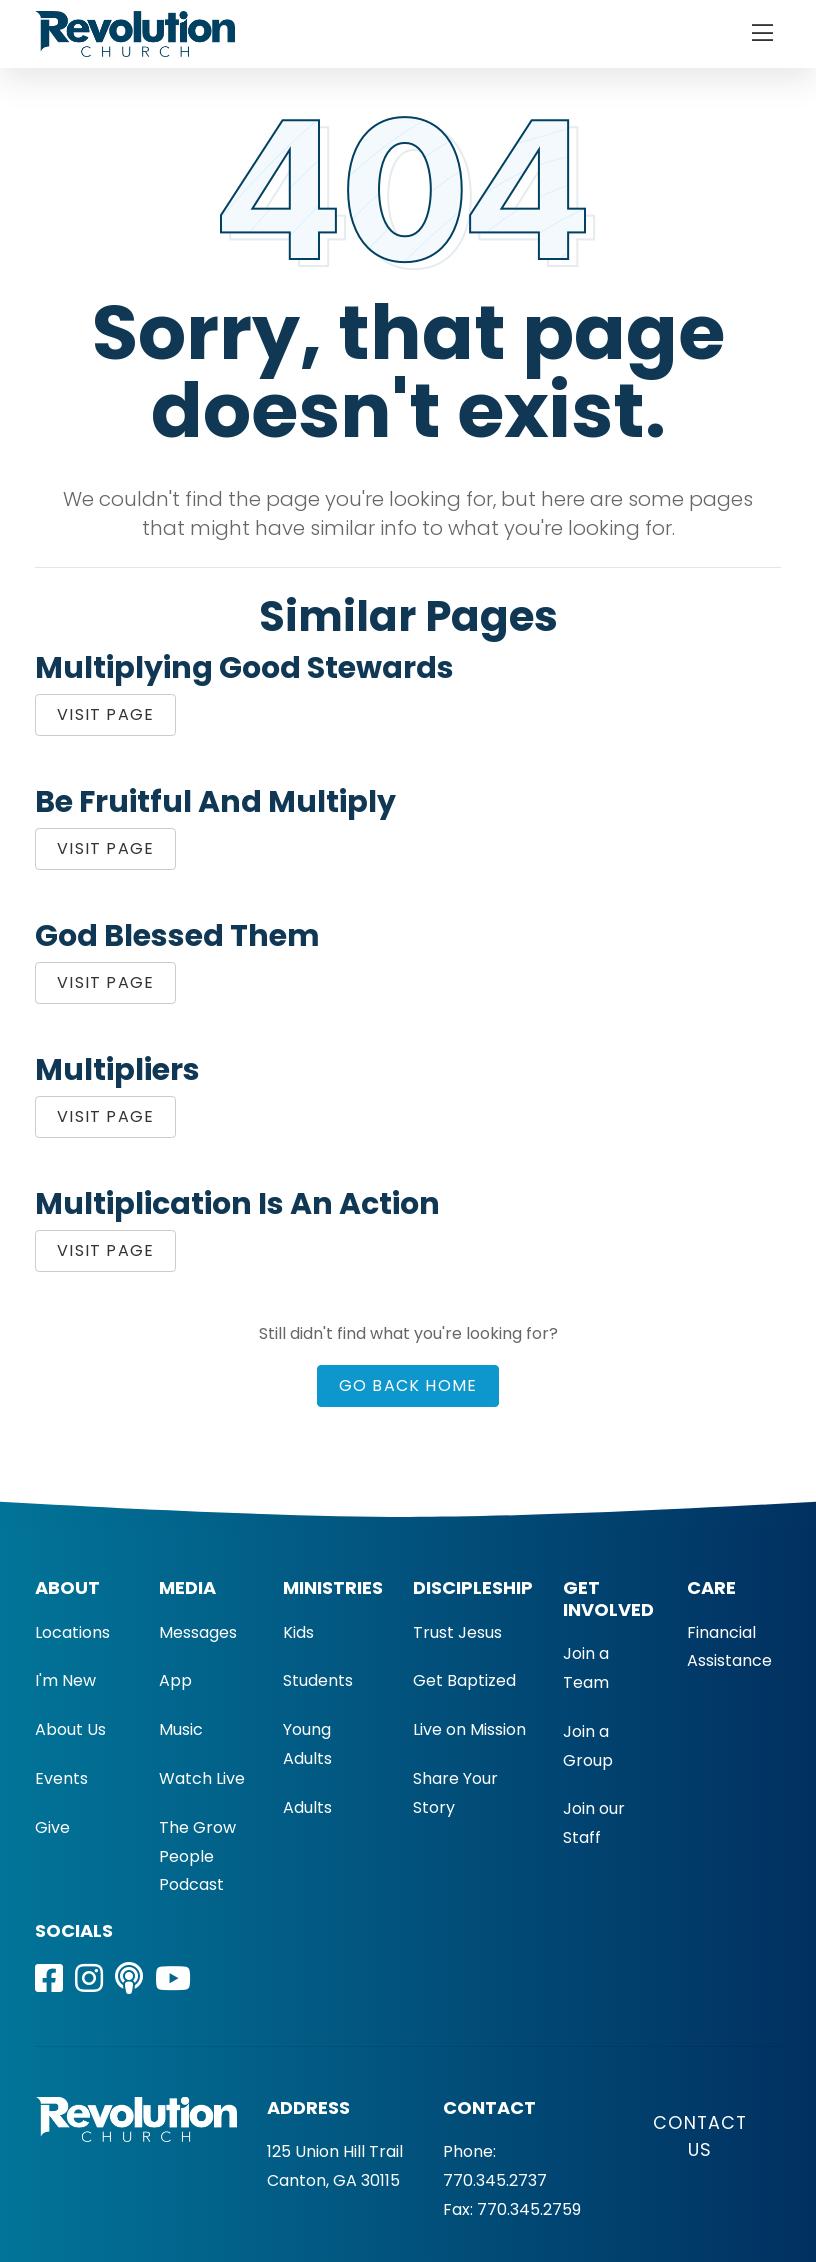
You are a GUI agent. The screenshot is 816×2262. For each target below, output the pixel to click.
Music (181, 1729)
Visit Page (105, 714)
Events (61, 1778)
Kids (298, 1632)
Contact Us (700, 2136)
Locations (72, 1632)
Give (52, 1827)
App (175, 1680)
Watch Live (202, 1778)
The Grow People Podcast (197, 1856)
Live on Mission (469, 1729)
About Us (70, 1729)
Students (318, 1680)
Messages (198, 1632)
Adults (307, 1807)
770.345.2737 (495, 2180)
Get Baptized (464, 1680)
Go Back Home (408, 1385)
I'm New (65, 1680)
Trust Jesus (457, 1632)
